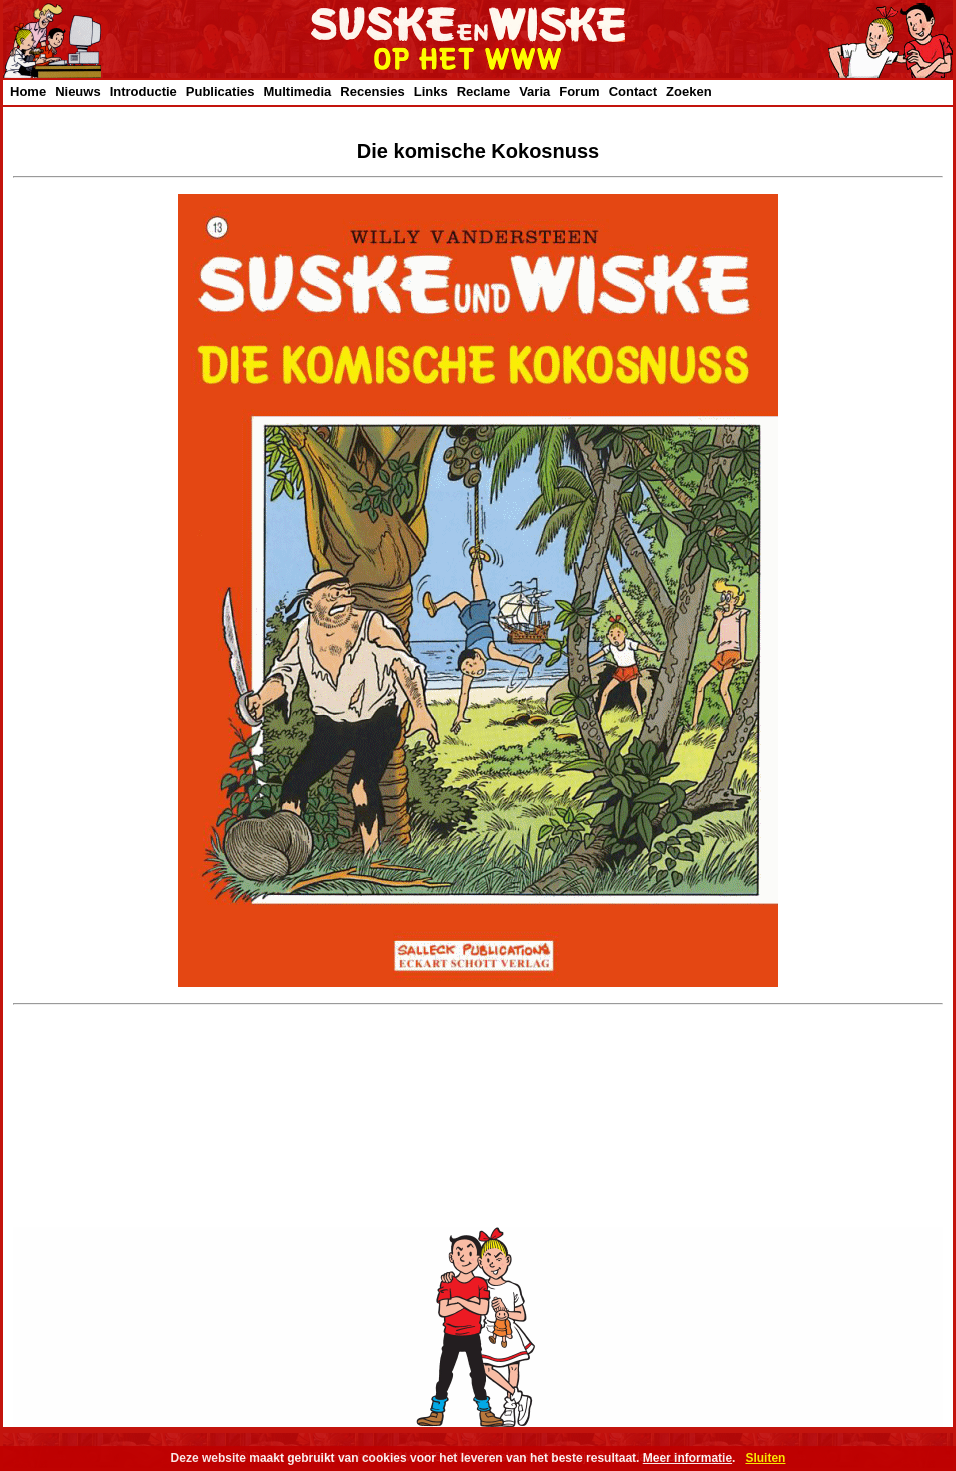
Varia (534, 91)
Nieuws (78, 91)
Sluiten (765, 1458)
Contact (633, 91)
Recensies (372, 91)
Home (28, 91)
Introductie (143, 91)
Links (431, 91)
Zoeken (689, 91)
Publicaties (220, 91)
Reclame (483, 91)
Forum (579, 91)
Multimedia (297, 91)
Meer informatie (687, 1458)
